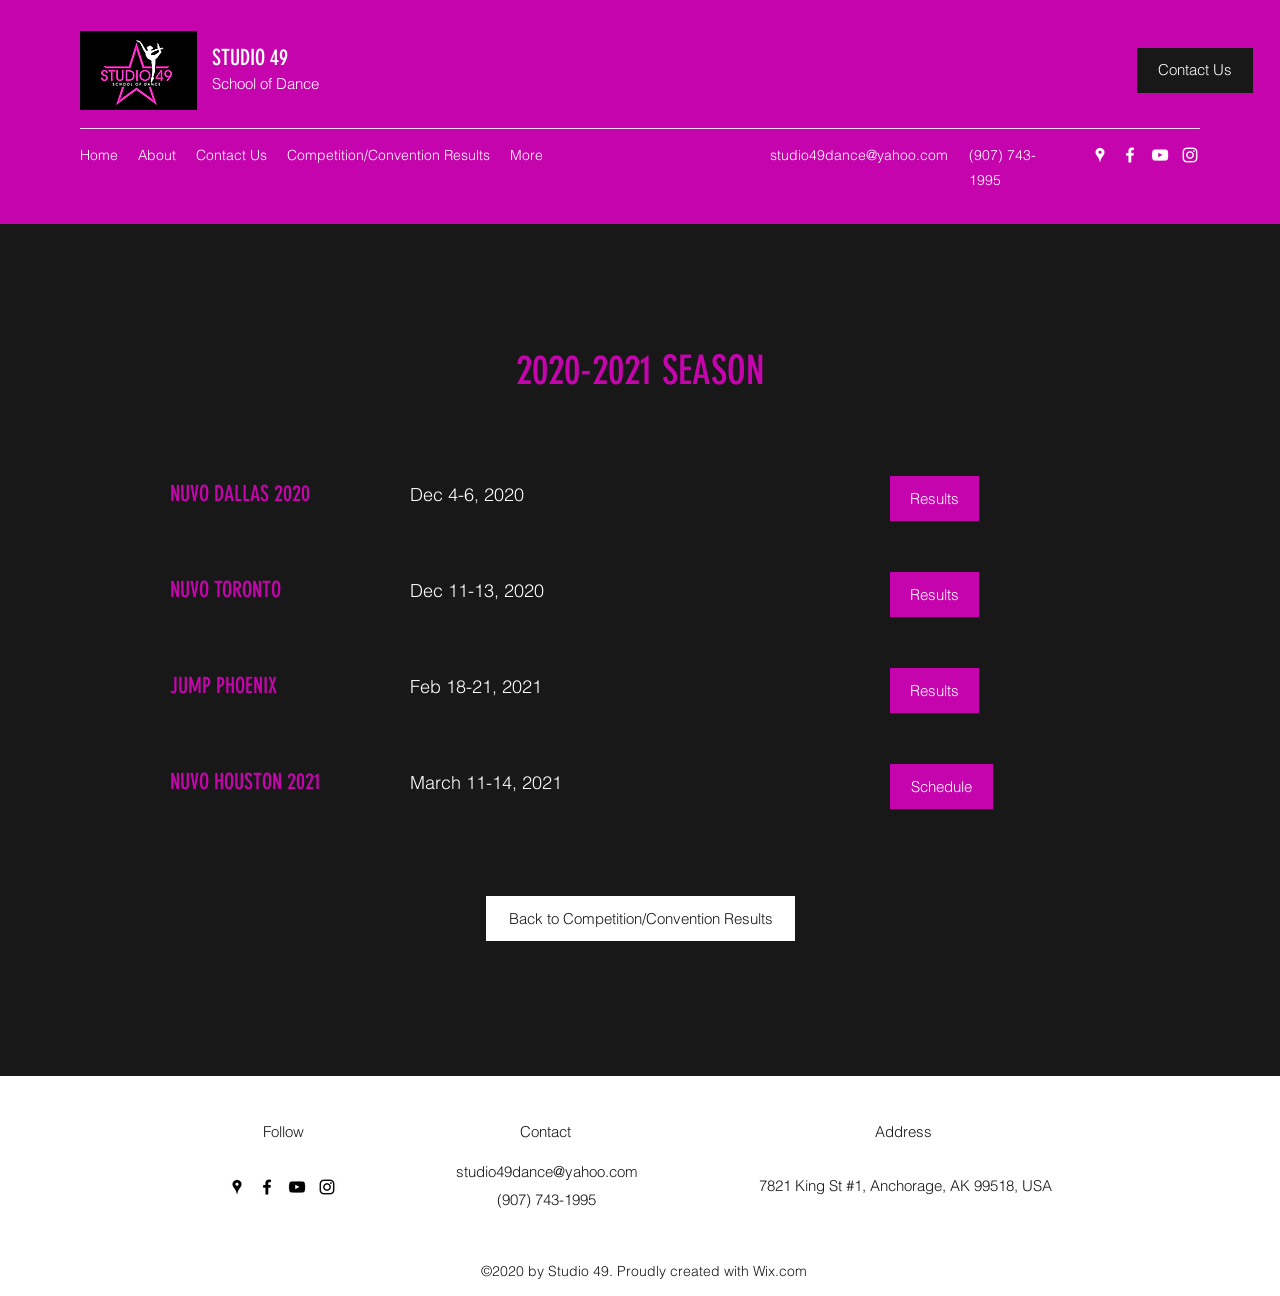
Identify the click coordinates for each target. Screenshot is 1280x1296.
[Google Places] (1100, 155)
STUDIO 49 (250, 57)
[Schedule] (941, 786)
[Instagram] (1190, 155)
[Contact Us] (1195, 70)
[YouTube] (1160, 155)
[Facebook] (1130, 155)
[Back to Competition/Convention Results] (640, 918)
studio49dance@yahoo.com (859, 155)
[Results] (934, 498)
